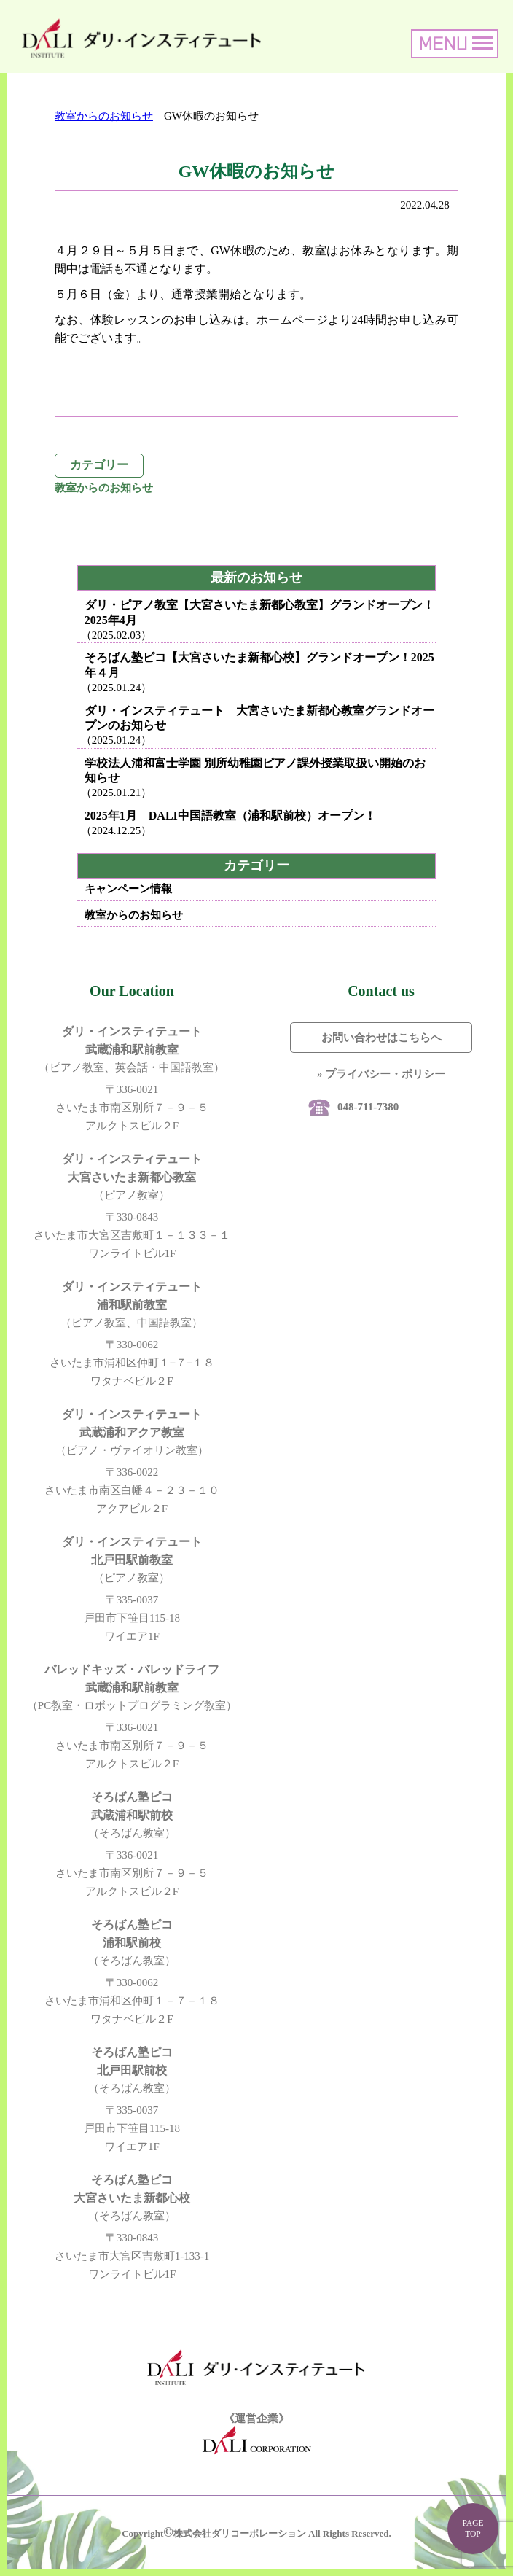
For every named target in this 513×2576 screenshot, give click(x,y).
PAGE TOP (472, 2528)
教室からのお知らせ (104, 116)
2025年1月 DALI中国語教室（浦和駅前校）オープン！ (230, 815)
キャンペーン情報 (128, 889)
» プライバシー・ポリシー (381, 1074)
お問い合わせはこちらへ (381, 1037)
